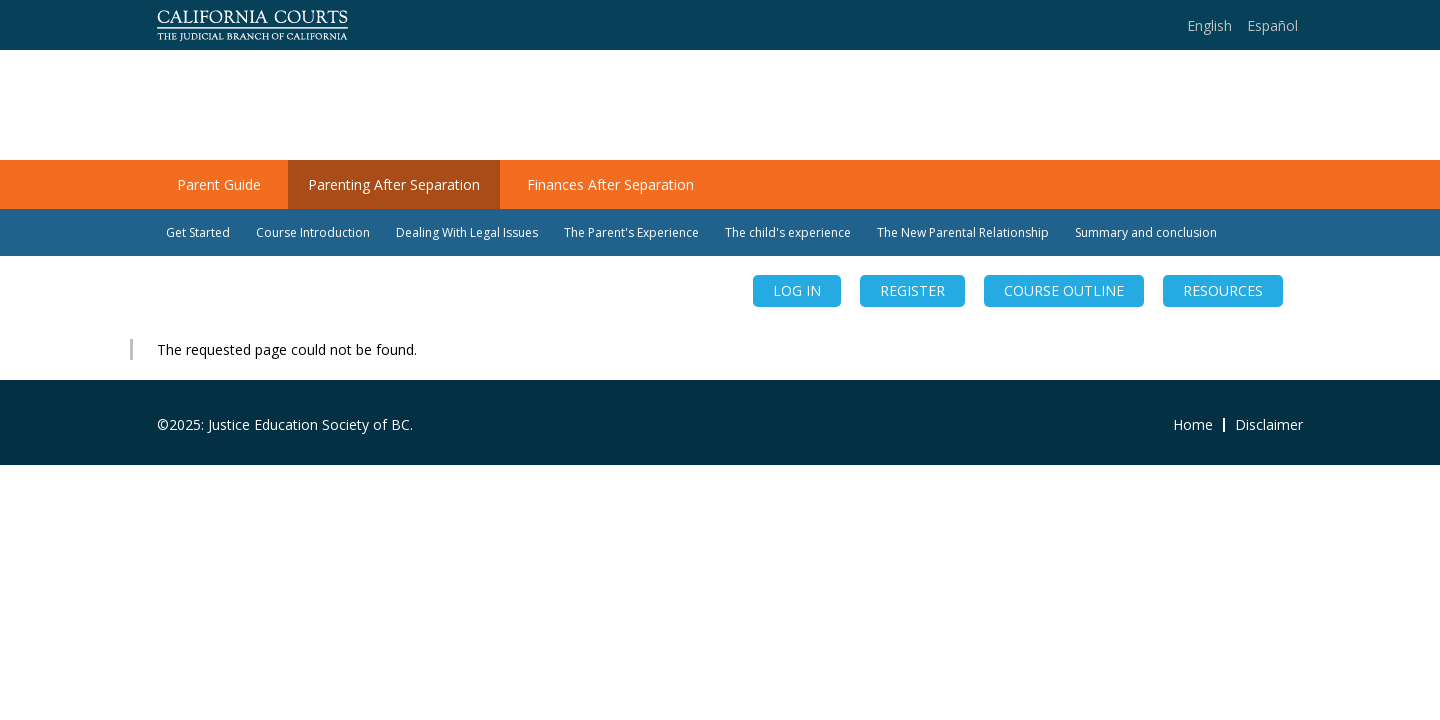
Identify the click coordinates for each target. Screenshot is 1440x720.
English (1209, 25)
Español (1272, 25)
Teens (1199, 106)
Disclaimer (1269, 425)
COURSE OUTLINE (1064, 290)
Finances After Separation (610, 184)
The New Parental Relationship (963, 232)
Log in (797, 290)
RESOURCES (1223, 290)
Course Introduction (313, 232)
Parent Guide (219, 184)
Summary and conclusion (1146, 232)
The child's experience (788, 232)
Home (1040, 106)
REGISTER (912, 290)
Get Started (198, 232)
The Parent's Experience (631, 232)
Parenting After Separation (394, 184)
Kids (1266, 106)
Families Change (285, 92)
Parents (1119, 106)
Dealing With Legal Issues (467, 232)
